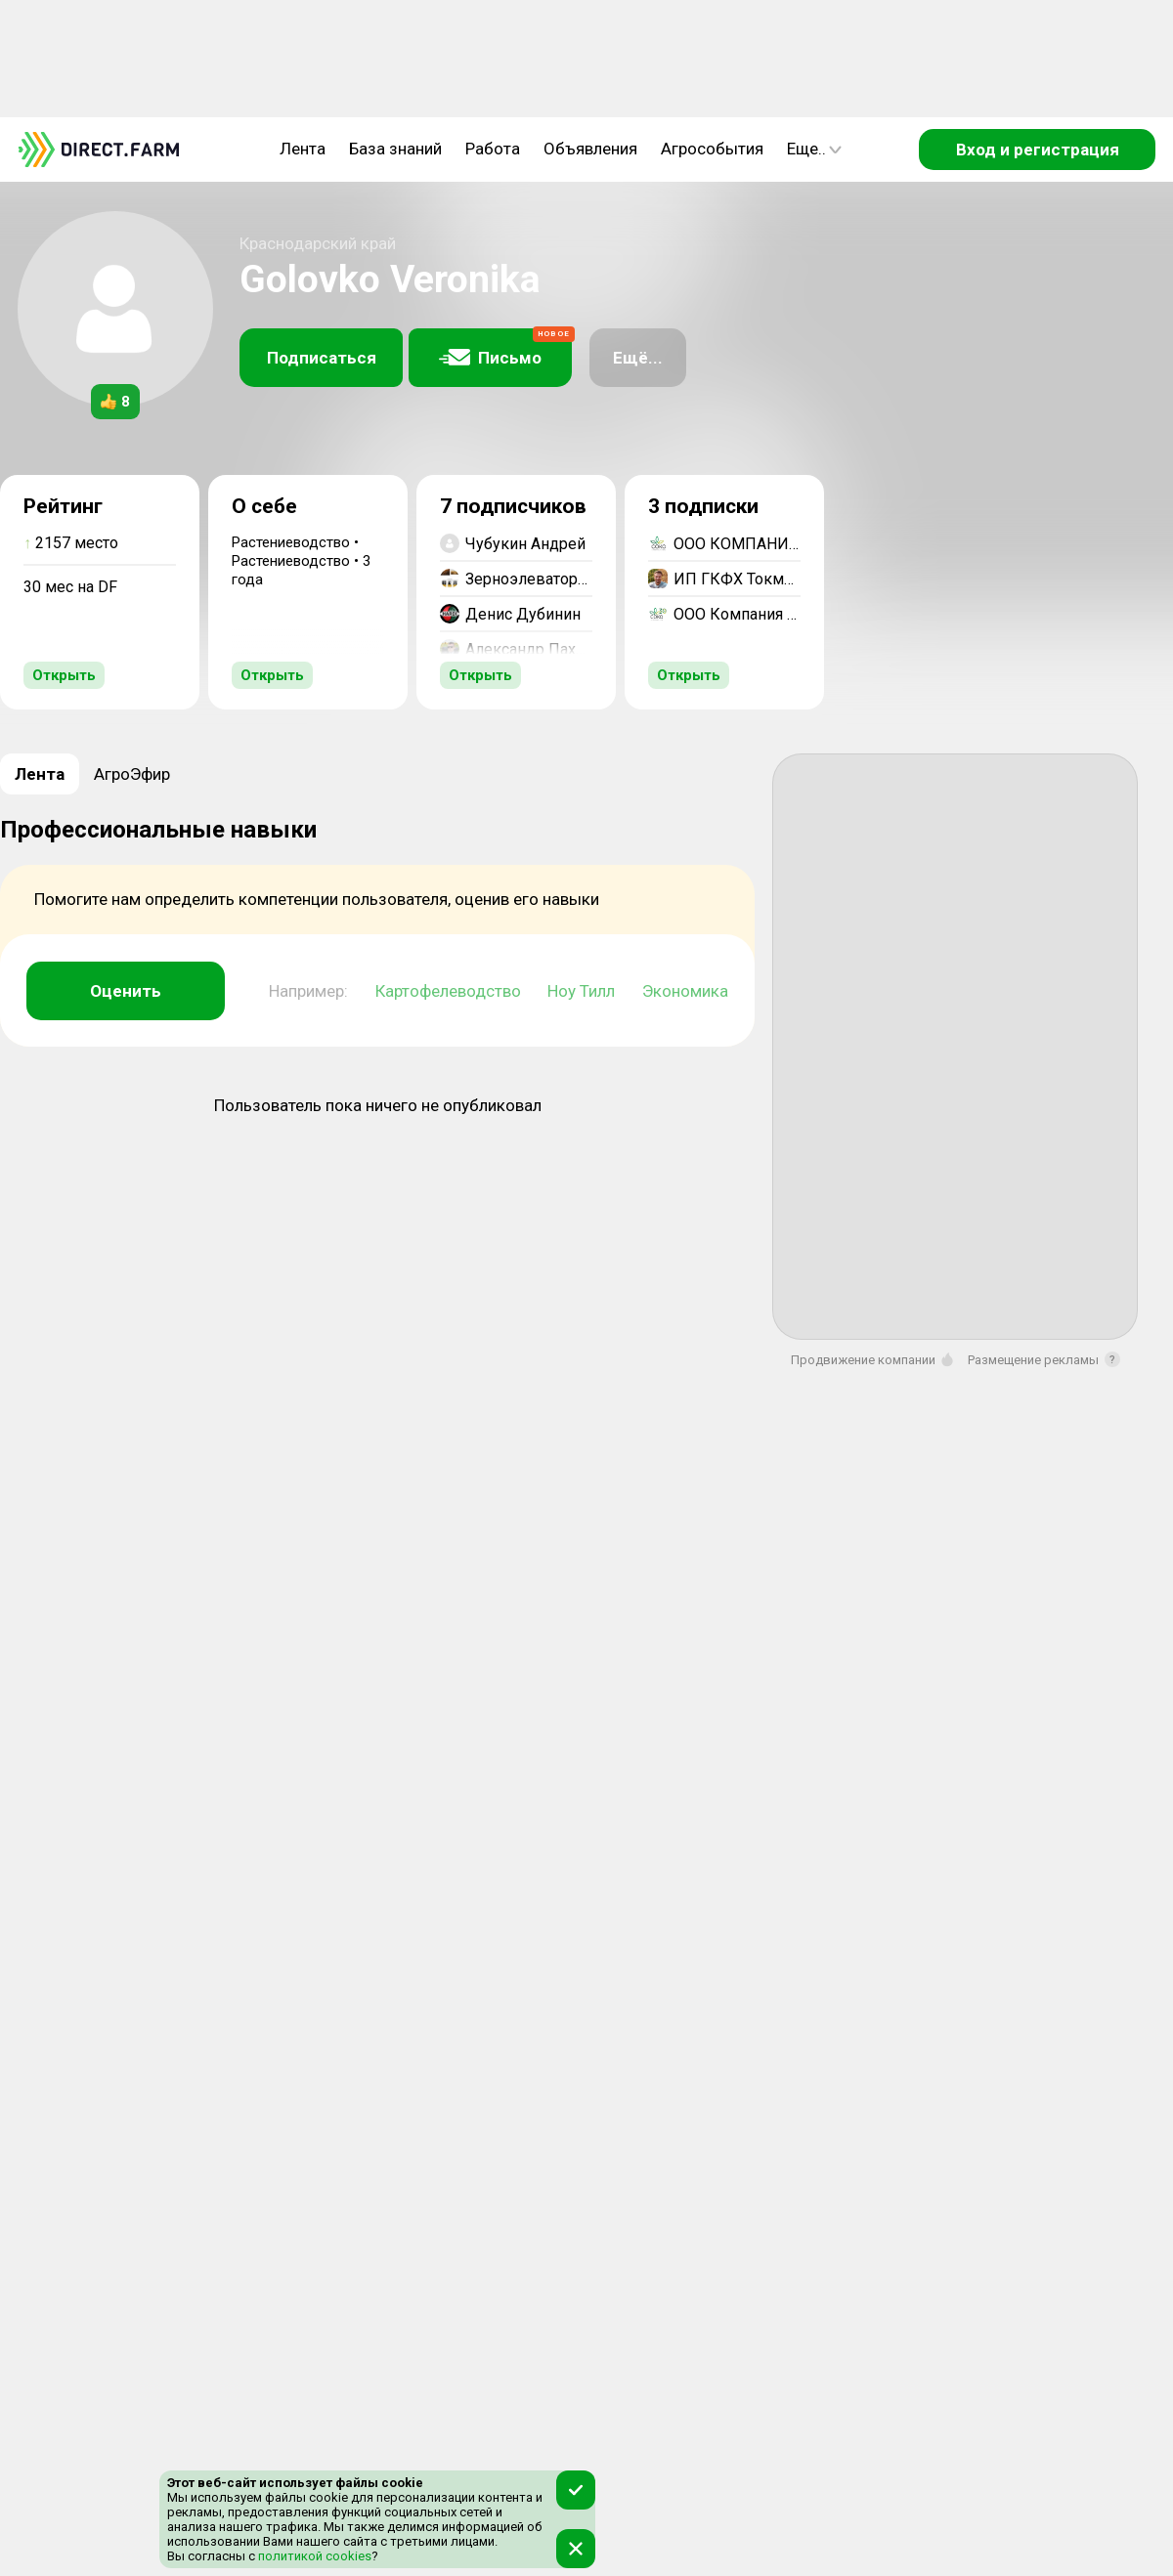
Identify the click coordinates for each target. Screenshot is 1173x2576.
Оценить (125, 991)
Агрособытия (712, 148)
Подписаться (321, 357)
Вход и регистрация (1037, 149)
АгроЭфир (132, 774)
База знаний (395, 148)
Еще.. (814, 148)
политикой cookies (313, 2556)
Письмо (505, 347)
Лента (303, 148)
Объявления (590, 148)
